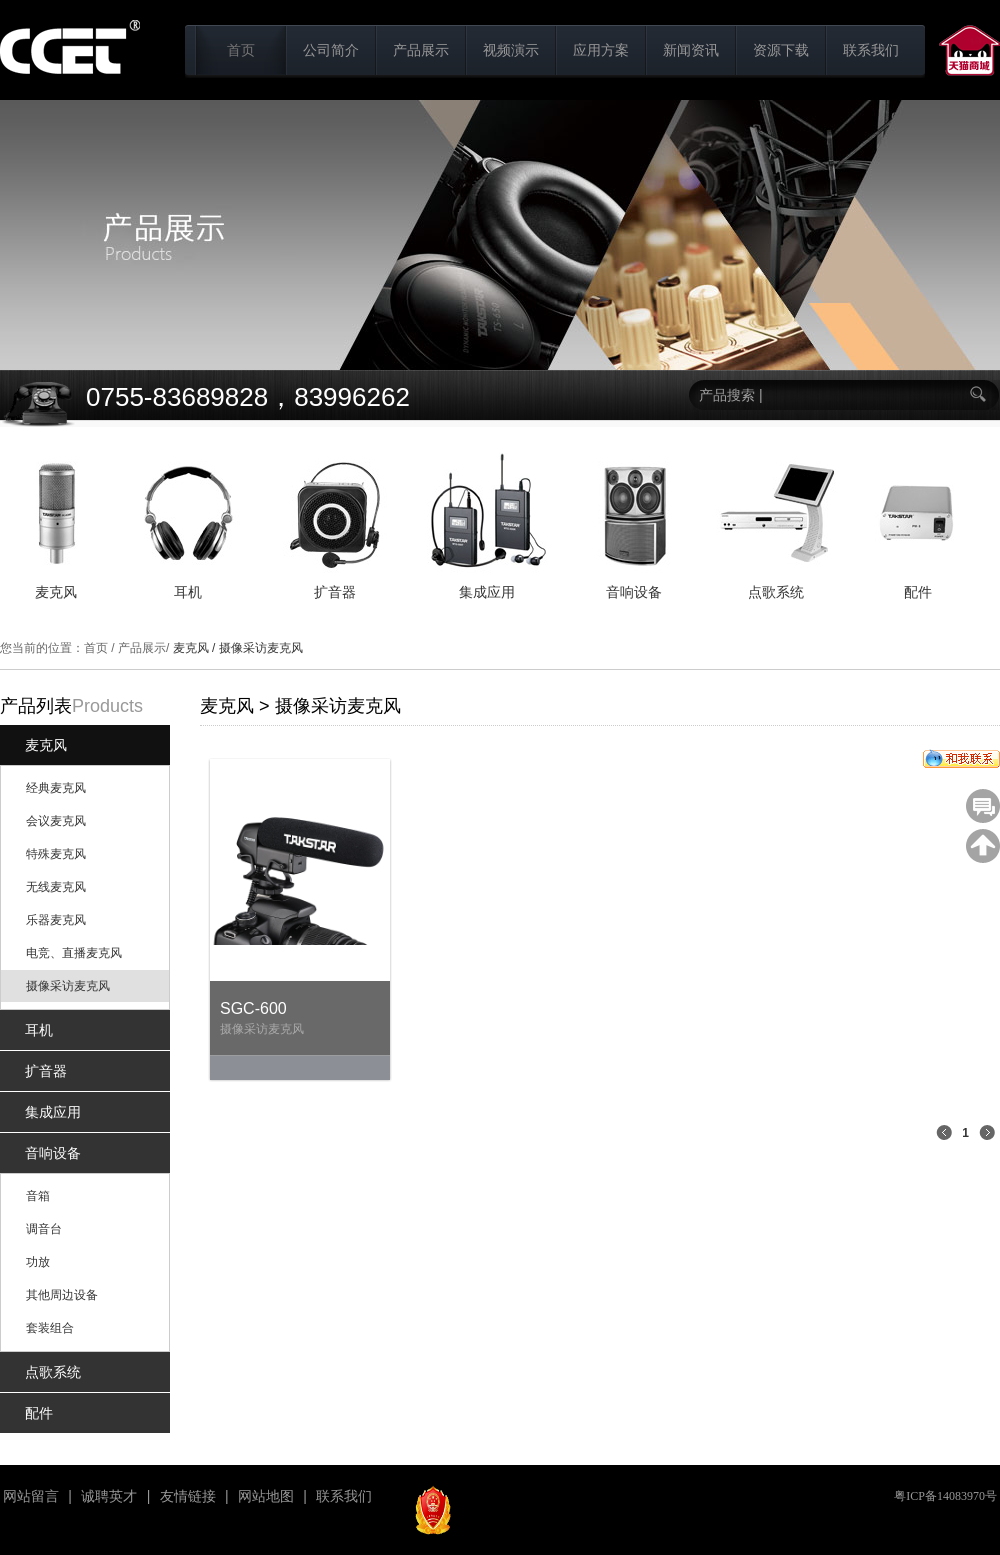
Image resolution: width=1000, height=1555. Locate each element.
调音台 (44, 1229)
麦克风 (46, 745)
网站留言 (31, 1496)
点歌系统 (53, 1372)
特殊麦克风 (56, 854)
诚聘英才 (109, 1496)
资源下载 (781, 50)
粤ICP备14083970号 (945, 1496)
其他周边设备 (62, 1295)
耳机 (39, 1030)
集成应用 (53, 1112)
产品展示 (421, 50)
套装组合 (50, 1328)
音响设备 (53, 1153)
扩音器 (46, 1071)
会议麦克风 (56, 821)
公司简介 (331, 50)
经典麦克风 (56, 788)
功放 (38, 1262)
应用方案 (601, 50)
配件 (39, 1413)
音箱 (38, 1196)
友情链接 (188, 1496)
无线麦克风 (56, 887)
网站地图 (266, 1496)
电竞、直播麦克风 (74, 953)
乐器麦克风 (56, 920)
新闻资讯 (691, 50)
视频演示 (511, 50)
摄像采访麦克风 (68, 986)
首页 (241, 50)
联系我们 (871, 50)
